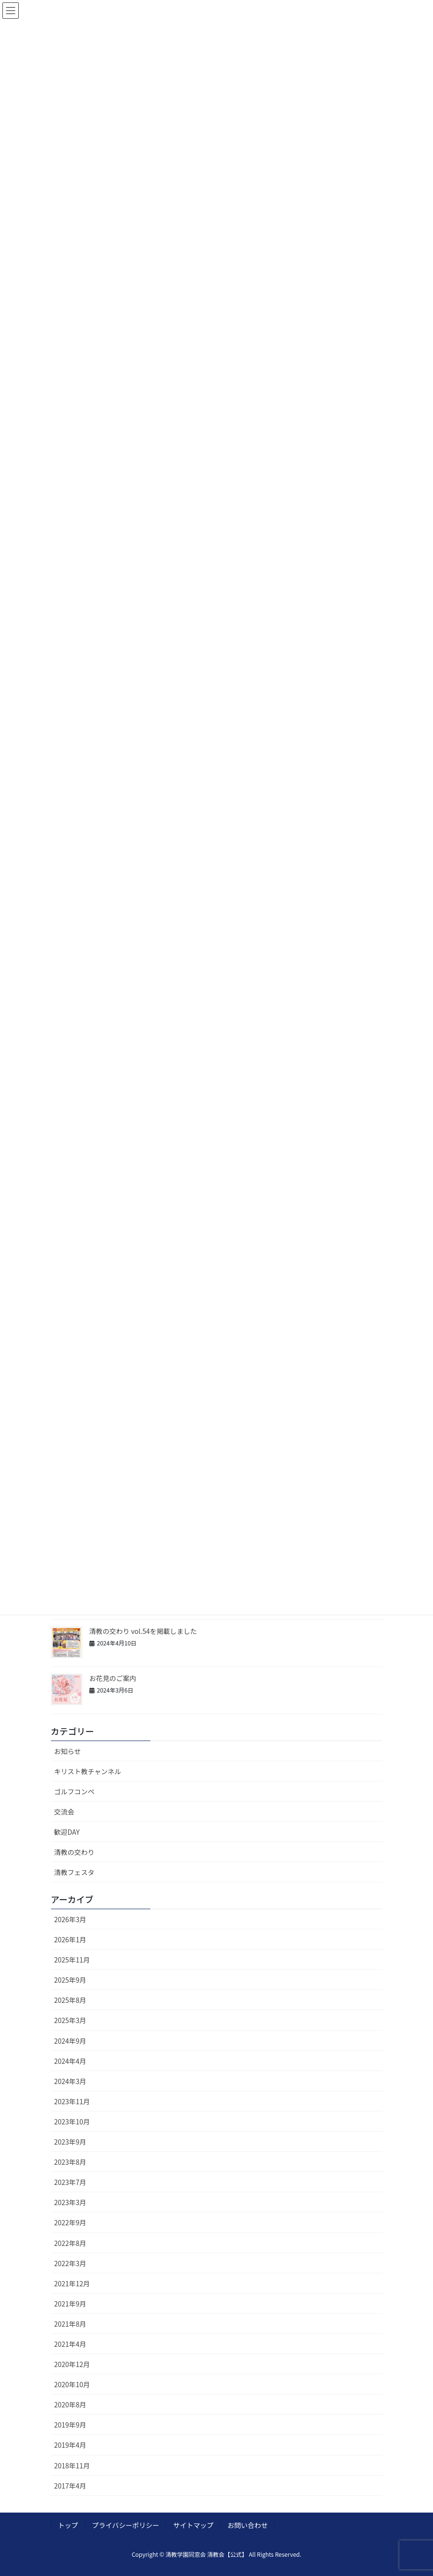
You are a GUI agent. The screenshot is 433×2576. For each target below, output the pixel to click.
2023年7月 (70, 2182)
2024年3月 (70, 2081)
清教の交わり (74, 1852)
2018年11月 (72, 2465)
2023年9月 (70, 2142)
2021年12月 (72, 2283)
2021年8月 (70, 2324)
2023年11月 (72, 2101)
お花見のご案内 (113, 1678)
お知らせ (67, 1751)
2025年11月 (72, 1959)
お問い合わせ (247, 2525)
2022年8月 (70, 2243)
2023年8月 (70, 2162)
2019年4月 (70, 2445)
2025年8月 (70, 2000)
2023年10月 (72, 2121)
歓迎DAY (67, 1832)
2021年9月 (70, 2303)
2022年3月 (70, 2263)
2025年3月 (70, 2020)
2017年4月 (70, 2485)
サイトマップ (193, 2525)
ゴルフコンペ (74, 1791)
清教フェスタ (74, 1872)
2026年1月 (70, 1939)
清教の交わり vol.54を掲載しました (143, 1631)
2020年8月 (70, 2404)
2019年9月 (70, 2424)
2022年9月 (70, 2222)
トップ (68, 2525)
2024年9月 (70, 2041)
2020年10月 (72, 2384)
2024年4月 (70, 2061)
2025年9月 (70, 1980)
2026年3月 (70, 1919)
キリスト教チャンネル (88, 1771)
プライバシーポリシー (126, 2525)
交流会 (64, 1811)
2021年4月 (70, 2344)
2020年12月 (72, 2364)
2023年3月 (70, 2202)
